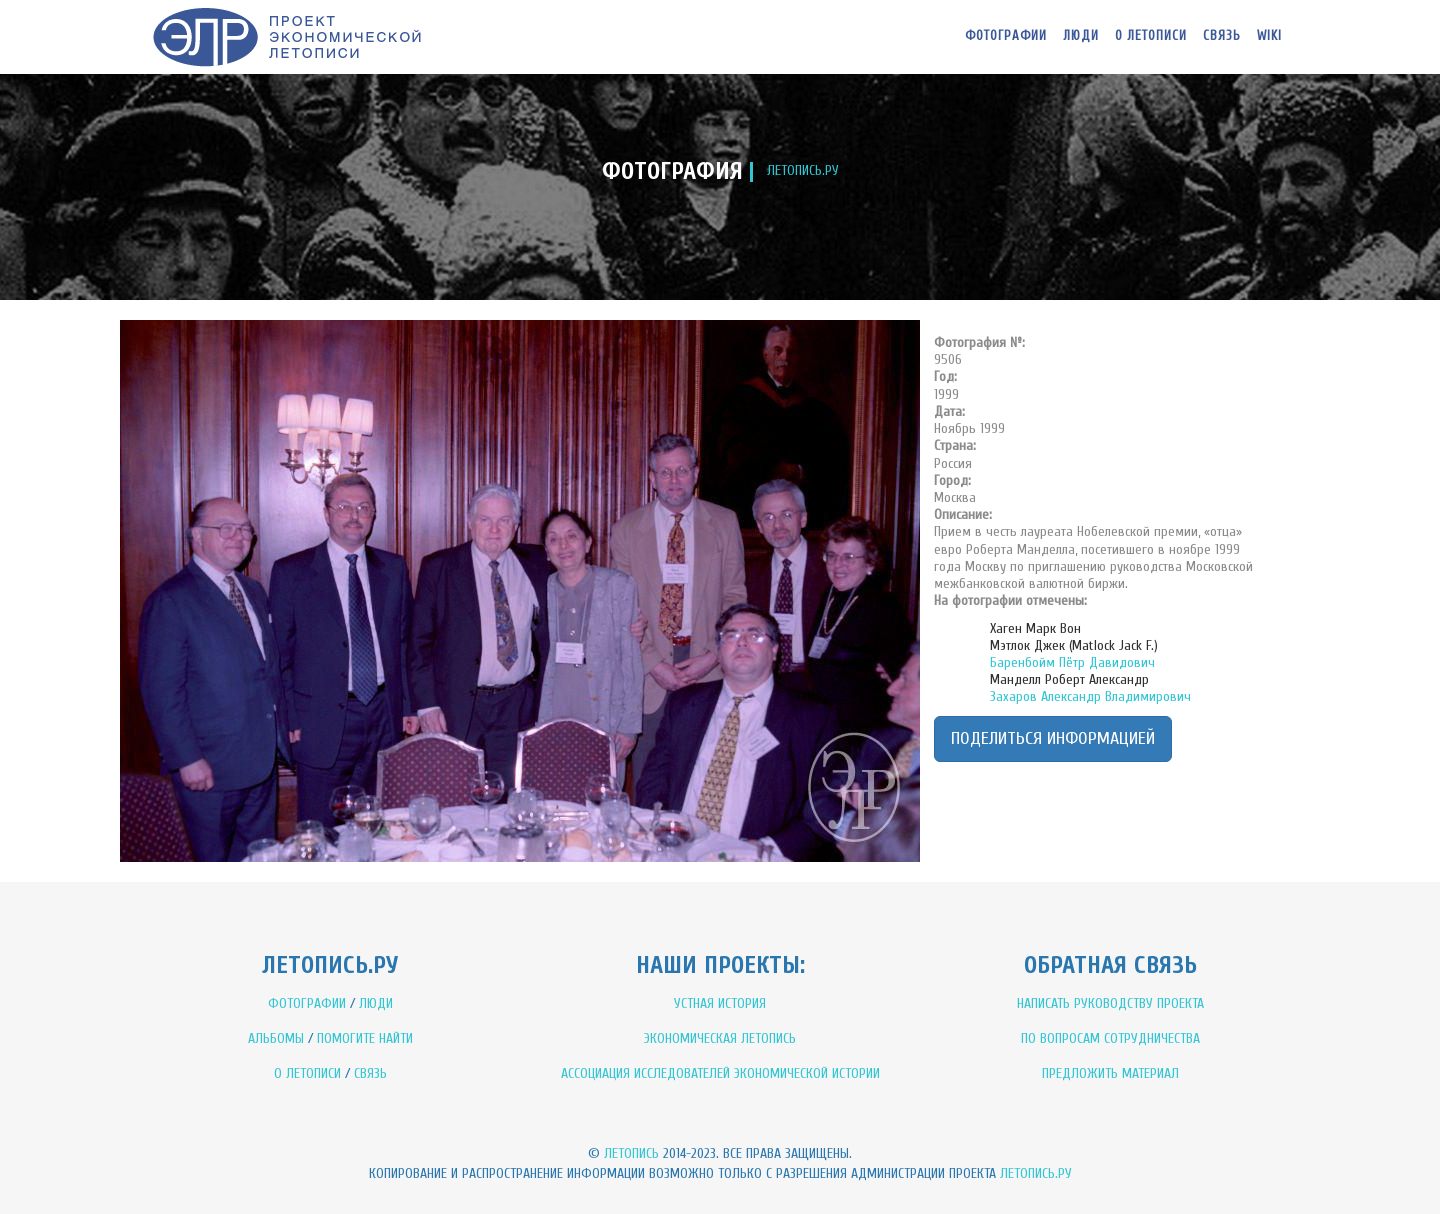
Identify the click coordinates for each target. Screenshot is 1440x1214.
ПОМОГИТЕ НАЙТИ (365, 1038)
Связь (1222, 35)
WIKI (1269, 35)
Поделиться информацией (1053, 738)
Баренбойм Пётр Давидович (1072, 662)
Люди (1081, 35)
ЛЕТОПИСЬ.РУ (803, 170)
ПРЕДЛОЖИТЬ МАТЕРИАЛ (1110, 1073)
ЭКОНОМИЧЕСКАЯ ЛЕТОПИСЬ (720, 1038)
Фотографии (1006, 35)
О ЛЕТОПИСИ (307, 1073)
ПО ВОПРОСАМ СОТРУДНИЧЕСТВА (1110, 1038)
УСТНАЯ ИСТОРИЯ (720, 1003)
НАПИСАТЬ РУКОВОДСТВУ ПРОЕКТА (1110, 1003)
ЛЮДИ (376, 1003)
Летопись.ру (1036, 1173)
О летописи (1151, 35)
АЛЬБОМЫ (276, 1038)
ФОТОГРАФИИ (307, 1003)
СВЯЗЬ (370, 1073)
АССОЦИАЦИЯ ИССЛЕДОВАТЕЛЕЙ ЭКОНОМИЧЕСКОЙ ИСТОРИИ (720, 1073)
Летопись (631, 1153)
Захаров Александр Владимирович (1090, 696)
